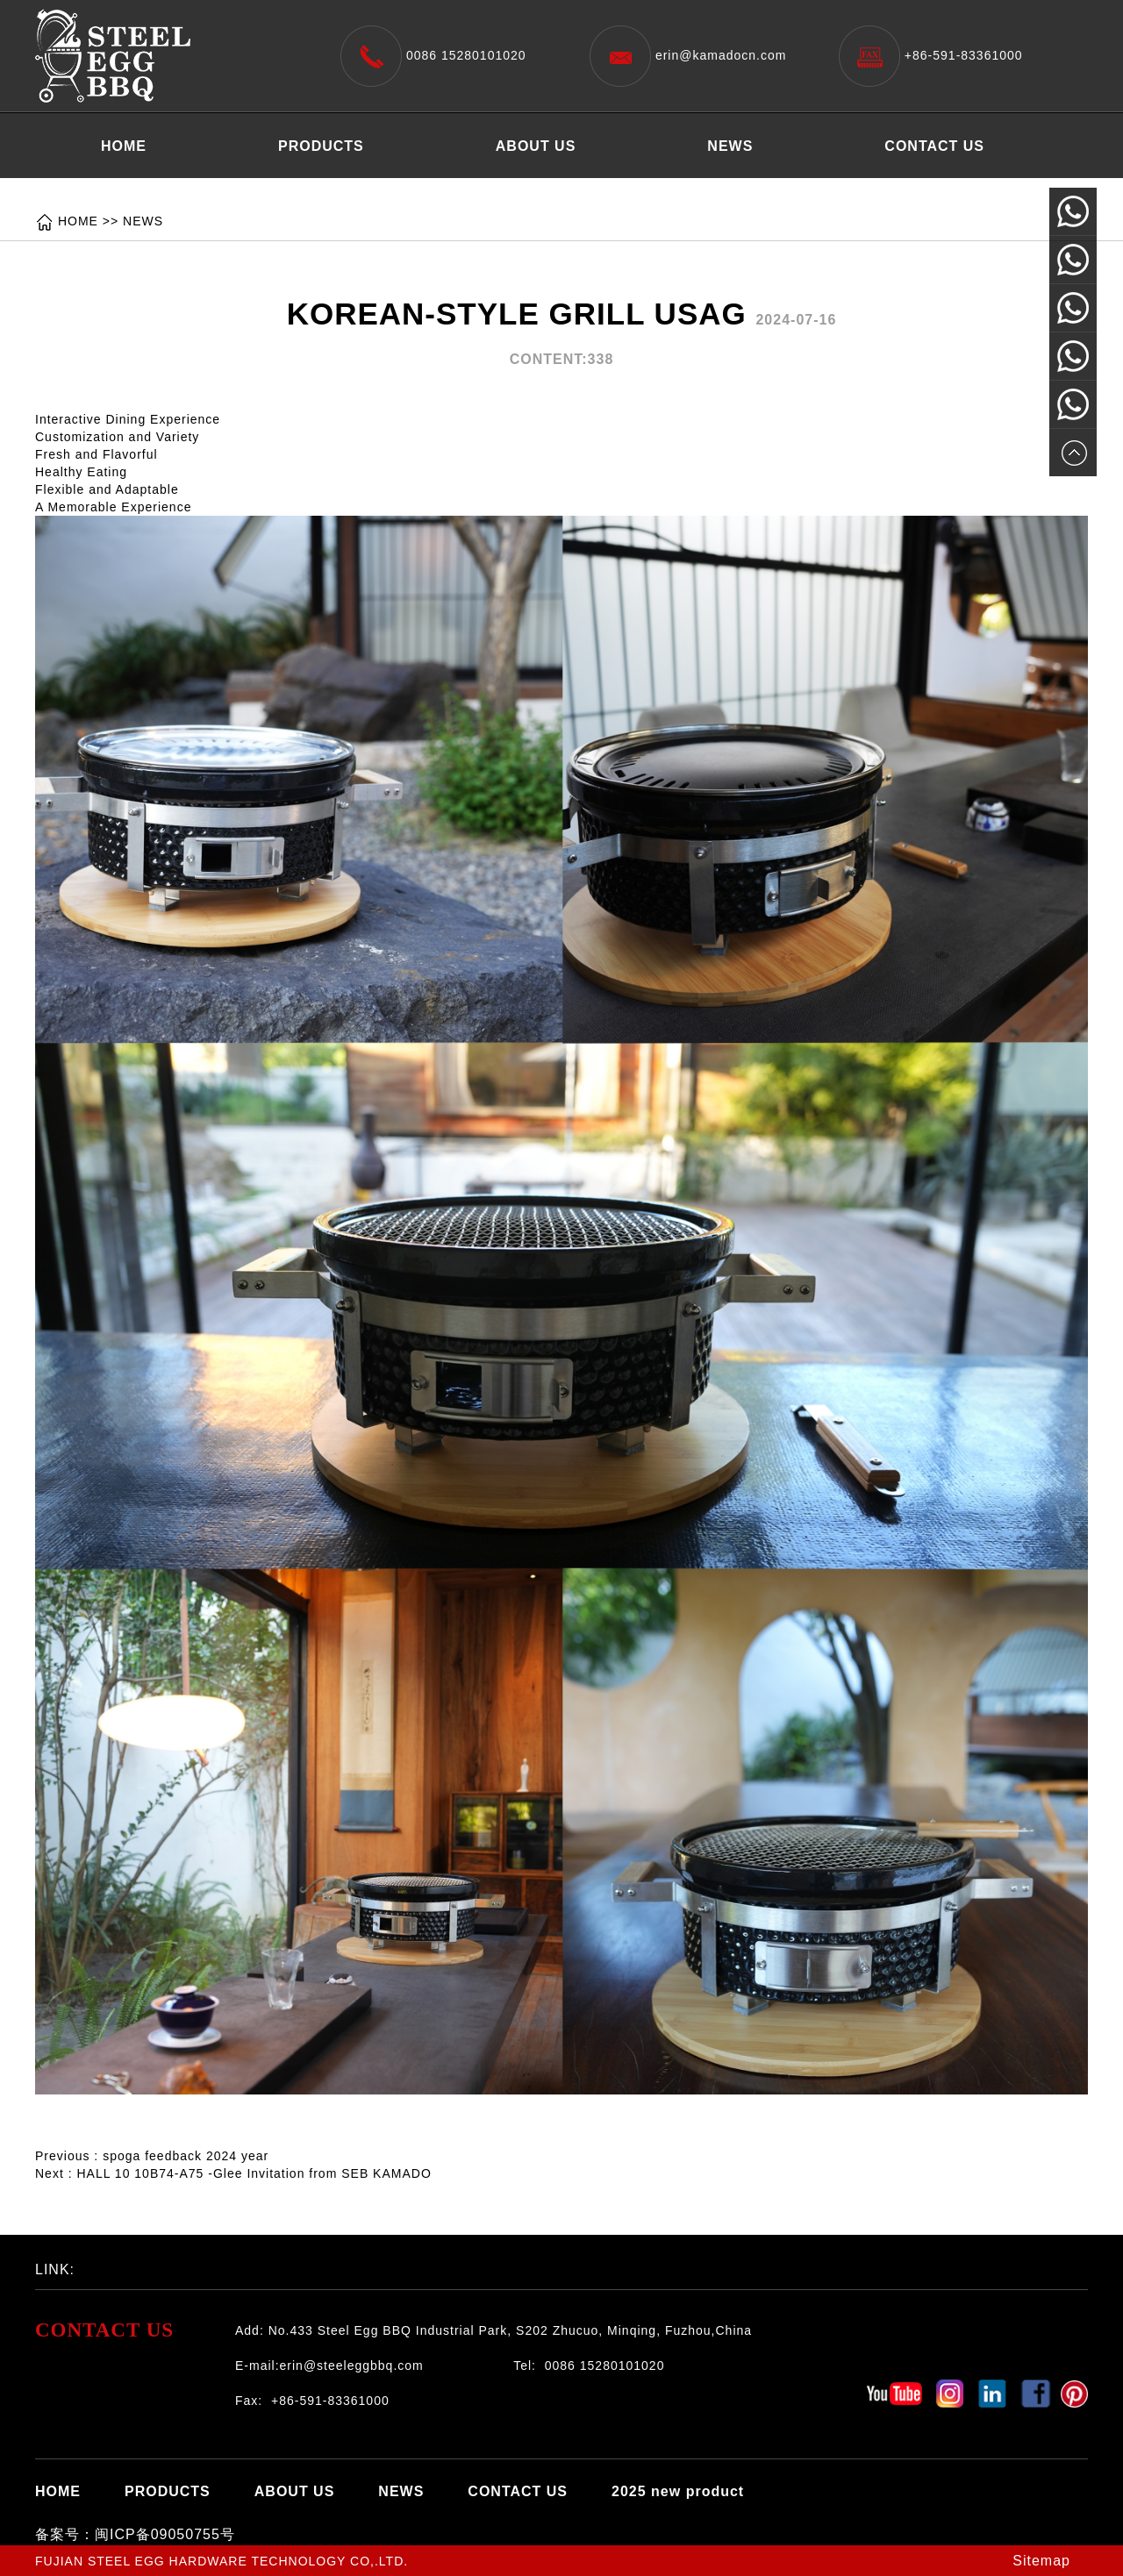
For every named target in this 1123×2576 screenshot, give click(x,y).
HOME (124, 146)
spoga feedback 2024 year (185, 2156)
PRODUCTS (321, 146)
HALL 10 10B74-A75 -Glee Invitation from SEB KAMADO (253, 2173)
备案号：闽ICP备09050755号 (135, 2534)
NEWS (730, 146)
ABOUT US (536, 146)
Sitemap (1041, 2560)
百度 (162, 2265)
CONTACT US (934, 146)
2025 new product (167, 189)
